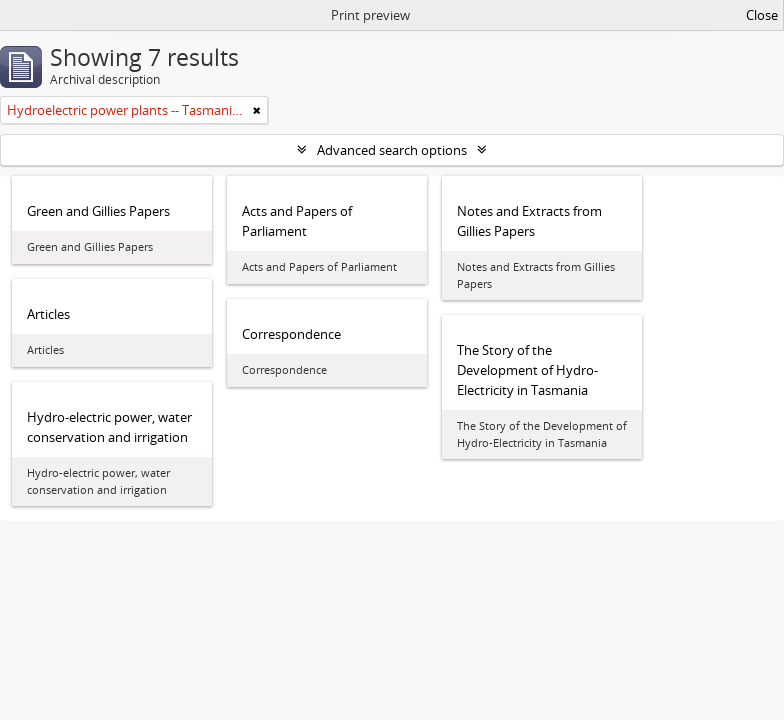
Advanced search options (392, 150)
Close (762, 15)
